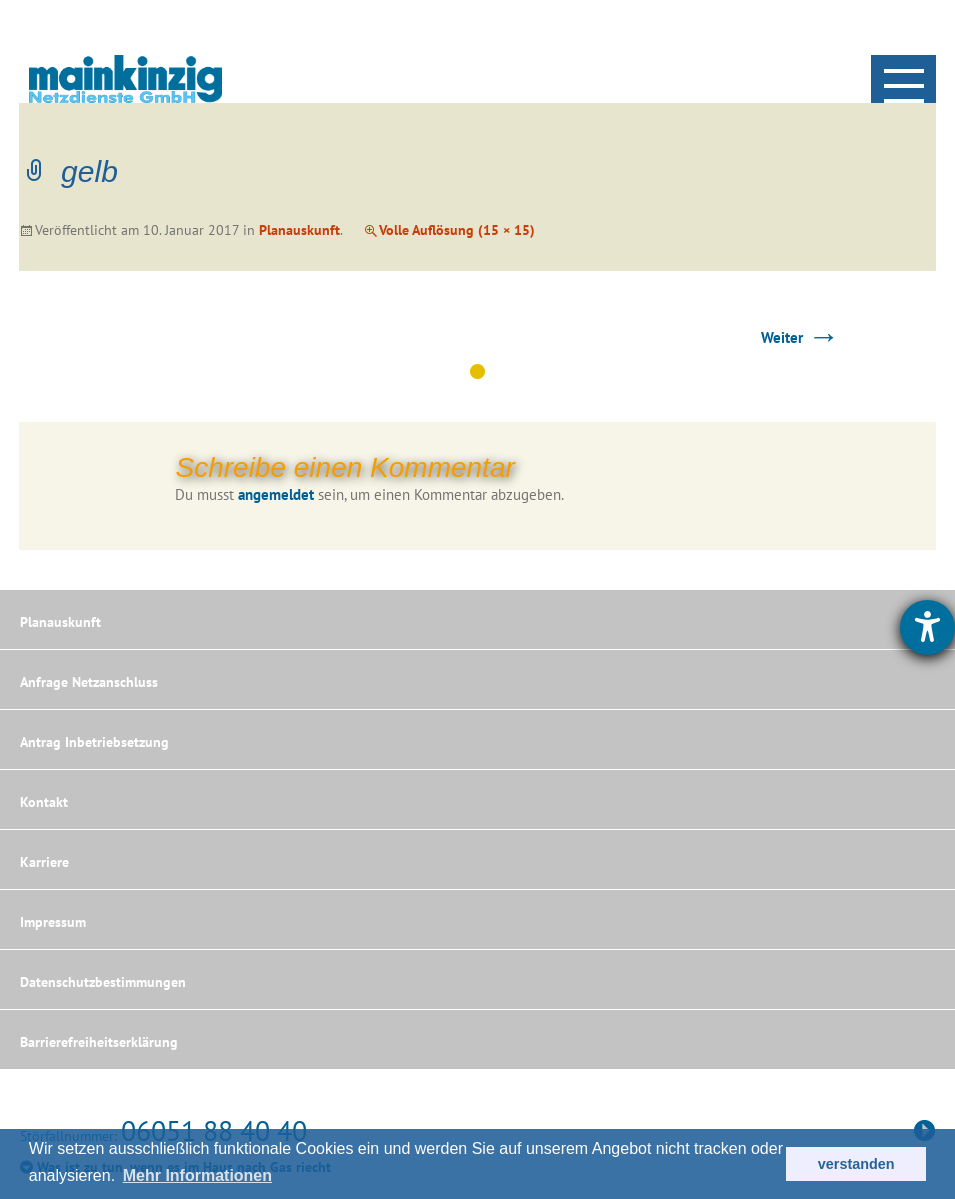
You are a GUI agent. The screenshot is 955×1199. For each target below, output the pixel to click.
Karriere (44, 862)
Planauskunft (299, 230)
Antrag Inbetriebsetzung (94, 742)
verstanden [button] (856, 1164)
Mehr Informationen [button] (197, 1175)
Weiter (800, 337)
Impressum (53, 922)
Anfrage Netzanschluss (89, 682)
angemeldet (276, 494)
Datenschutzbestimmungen (103, 982)
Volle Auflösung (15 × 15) (457, 230)
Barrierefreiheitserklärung (99, 1042)
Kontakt (44, 802)
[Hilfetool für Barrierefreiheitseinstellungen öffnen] (927, 627)
